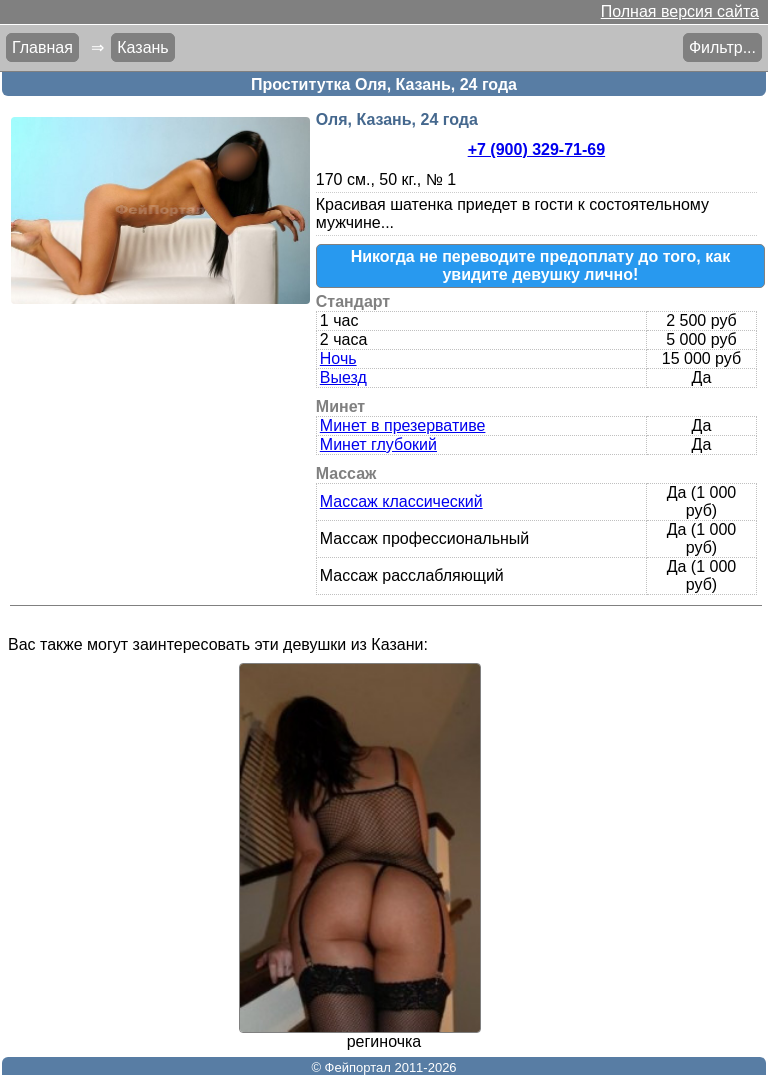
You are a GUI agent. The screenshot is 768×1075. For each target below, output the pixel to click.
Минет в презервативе (403, 425)
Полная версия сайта (680, 11)
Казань (142, 47)
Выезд (343, 377)
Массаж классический (401, 501)
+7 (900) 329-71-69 (536, 149)
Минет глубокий (378, 444)
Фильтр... (722, 47)
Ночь (338, 358)
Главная (42, 47)
